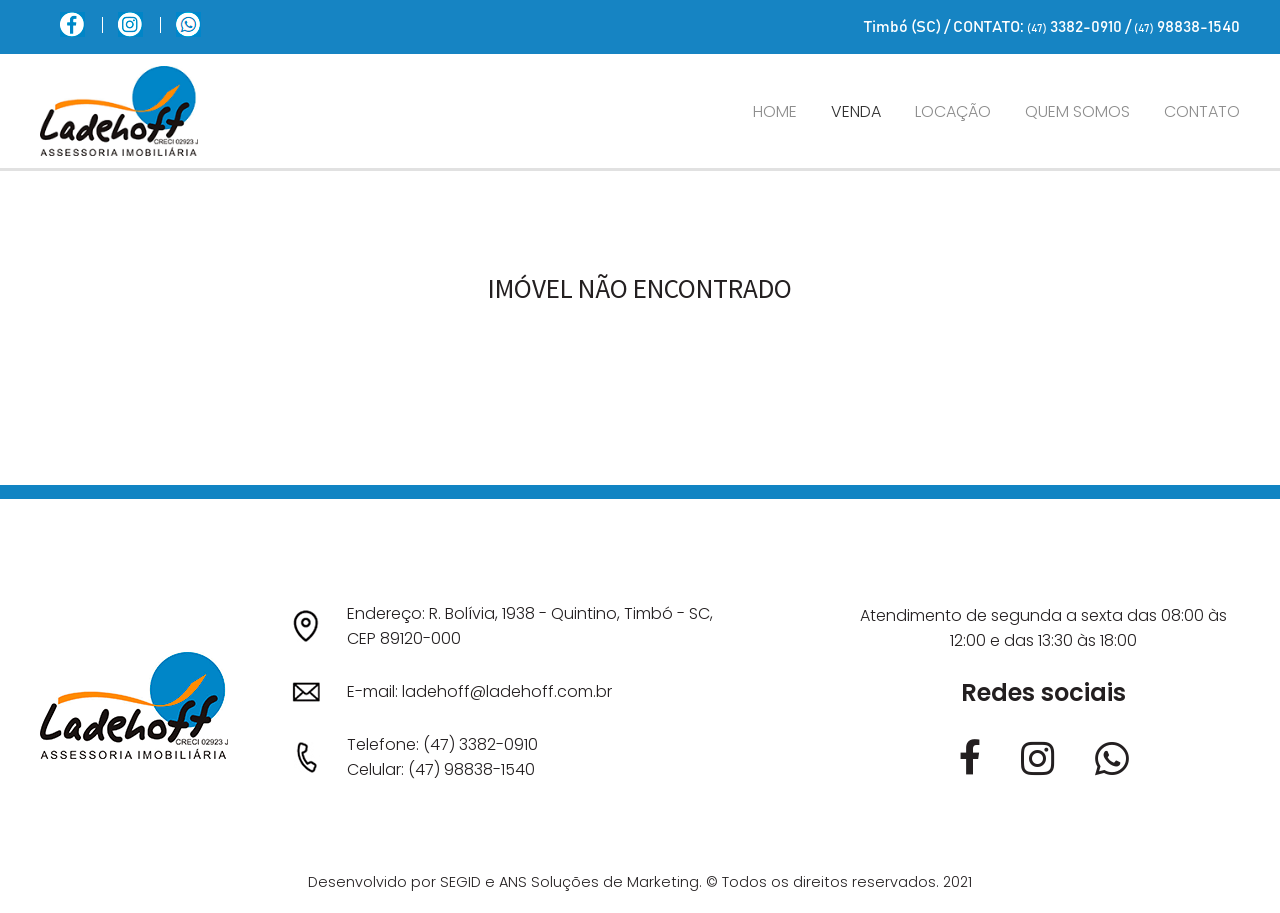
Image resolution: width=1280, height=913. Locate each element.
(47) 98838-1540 (471, 769)
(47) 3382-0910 (480, 744)
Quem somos (1077, 111)
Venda (856, 111)
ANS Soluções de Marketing (599, 882)
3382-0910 (1074, 27)
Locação (953, 111)
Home (775, 111)
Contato (1202, 111)
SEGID (460, 882)
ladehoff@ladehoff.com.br (507, 691)
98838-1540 (1187, 27)
